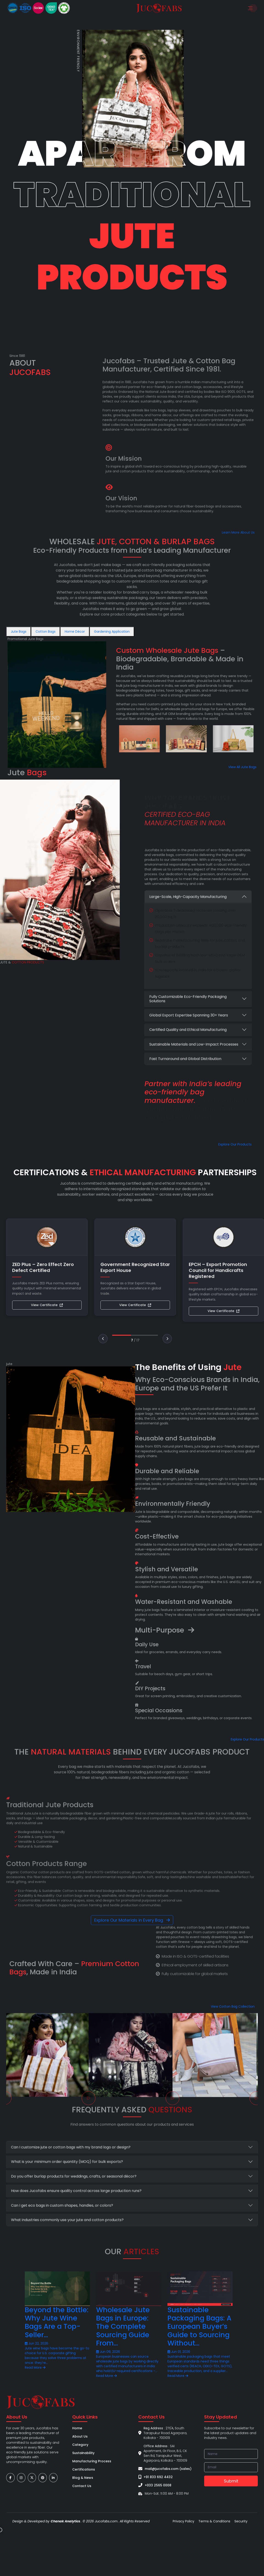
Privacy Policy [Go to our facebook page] (183, 2521)
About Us (80, 2436)
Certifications (83, 2469)
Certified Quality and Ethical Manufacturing (188, 1050)
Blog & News (82, 2477)
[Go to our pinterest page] (42, 2477)
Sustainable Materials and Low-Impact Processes (193, 1064)
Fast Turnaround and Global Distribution (185, 1079)
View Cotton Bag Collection (233, 2027)
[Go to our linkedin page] (53, 2477)
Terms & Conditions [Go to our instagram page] (214, 2521)
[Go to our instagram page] (21, 2477)
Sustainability (83, 2453)
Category (80, 2444)
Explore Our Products (247, 1761)
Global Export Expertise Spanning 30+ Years (188, 1035)
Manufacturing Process (91, 2461)
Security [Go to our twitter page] (240, 2521)
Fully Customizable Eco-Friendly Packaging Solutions (188, 1019)
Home (77, 2428)
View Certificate (47, 1305)
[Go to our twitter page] (31, 2477)
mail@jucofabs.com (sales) (168, 2468)
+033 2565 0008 (158, 2485)
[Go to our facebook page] (10, 2477)
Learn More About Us (238, 551)
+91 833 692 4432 (158, 2477)
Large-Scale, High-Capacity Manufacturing (188, 917)
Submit (231, 2481)
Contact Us (81, 2486)
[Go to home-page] (159, 8)
